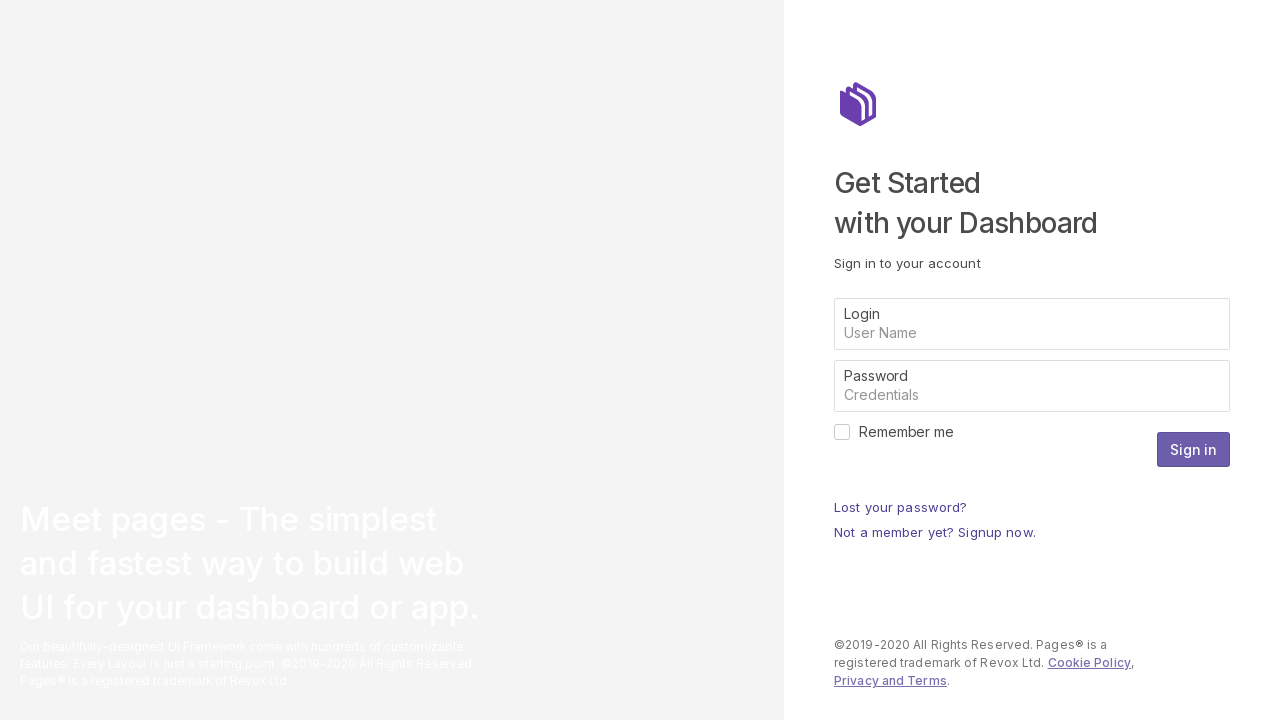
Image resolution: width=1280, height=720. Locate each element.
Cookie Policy (1089, 662)
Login (862, 313)
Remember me (906, 431)
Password (876, 375)
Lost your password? (900, 507)
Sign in (1193, 449)
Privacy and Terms (890, 680)
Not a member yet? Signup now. (935, 532)
